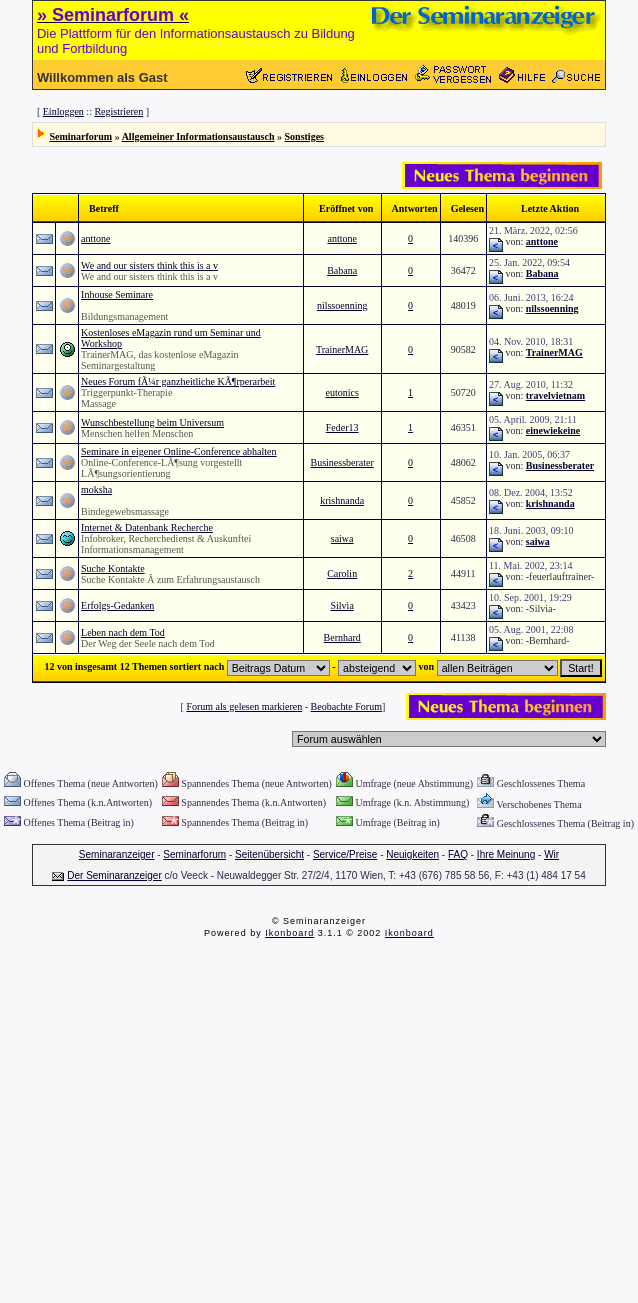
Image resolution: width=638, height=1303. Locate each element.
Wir (551, 854)
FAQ (458, 854)
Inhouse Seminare (117, 294)
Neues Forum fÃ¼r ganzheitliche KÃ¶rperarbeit (178, 381)
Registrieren (118, 111)
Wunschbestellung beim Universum (152, 422)
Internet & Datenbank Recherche (147, 527)
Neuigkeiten (412, 854)
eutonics (341, 392)
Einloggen (63, 111)
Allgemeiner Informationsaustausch (198, 136)
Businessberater (341, 462)
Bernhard (342, 637)
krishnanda (342, 500)
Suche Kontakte (113, 568)
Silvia (341, 605)
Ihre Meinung (506, 854)
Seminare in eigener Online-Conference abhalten (178, 451)
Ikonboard (289, 933)
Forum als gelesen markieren (244, 706)
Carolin (342, 573)
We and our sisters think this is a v (149, 265)
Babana (342, 270)
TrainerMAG (342, 349)
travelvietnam (555, 395)
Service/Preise (345, 854)
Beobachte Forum (346, 706)
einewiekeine (553, 430)
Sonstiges (304, 136)
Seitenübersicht (269, 854)
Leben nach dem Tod (123, 632)
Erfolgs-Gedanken (117, 605)
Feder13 (342, 427)
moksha (96, 489)
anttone (95, 238)
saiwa (342, 538)
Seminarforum (80, 136)
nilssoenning (342, 305)
